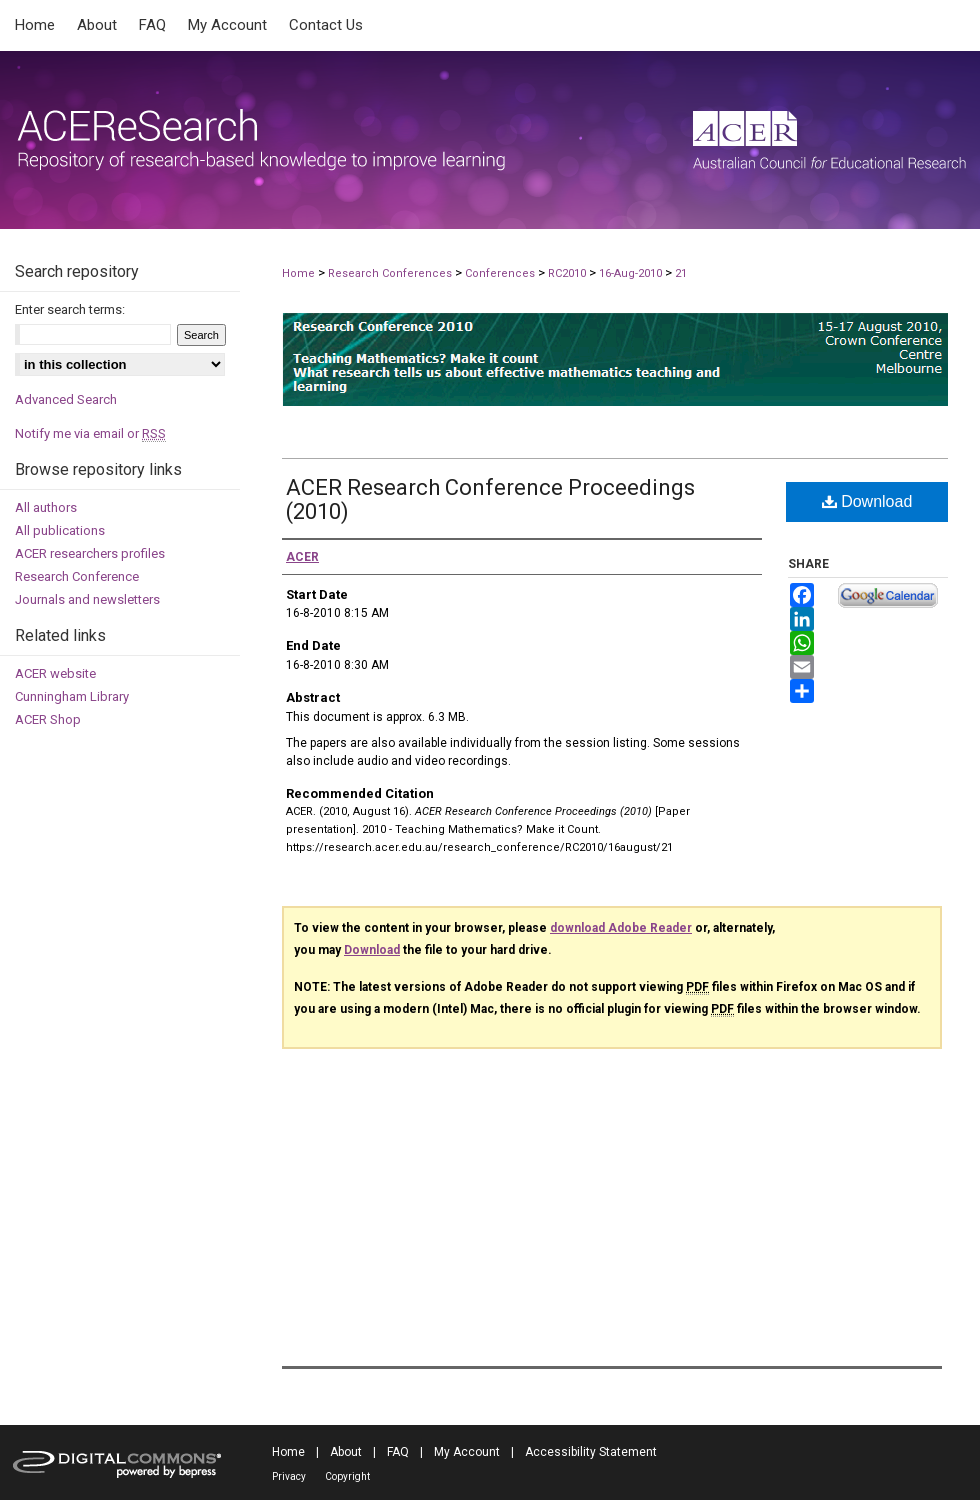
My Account (467, 1452)
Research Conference (77, 576)
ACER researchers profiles (90, 553)
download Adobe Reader (621, 928)
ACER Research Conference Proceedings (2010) (490, 499)
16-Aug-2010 (632, 273)
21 (681, 273)
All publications (60, 530)
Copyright (347, 1476)
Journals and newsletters (87, 599)
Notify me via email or (90, 433)
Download (867, 501)
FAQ (398, 1452)
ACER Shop (48, 719)
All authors (46, 507)
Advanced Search (66, 399)
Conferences (501, 273)
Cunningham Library (72, 696)
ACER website (55, 673)
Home (298, 273)
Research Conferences (391, 273)
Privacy (289, 1476)
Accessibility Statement (591, 1452)
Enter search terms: (70, 309)
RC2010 (568, 273)
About (346, 1452)
